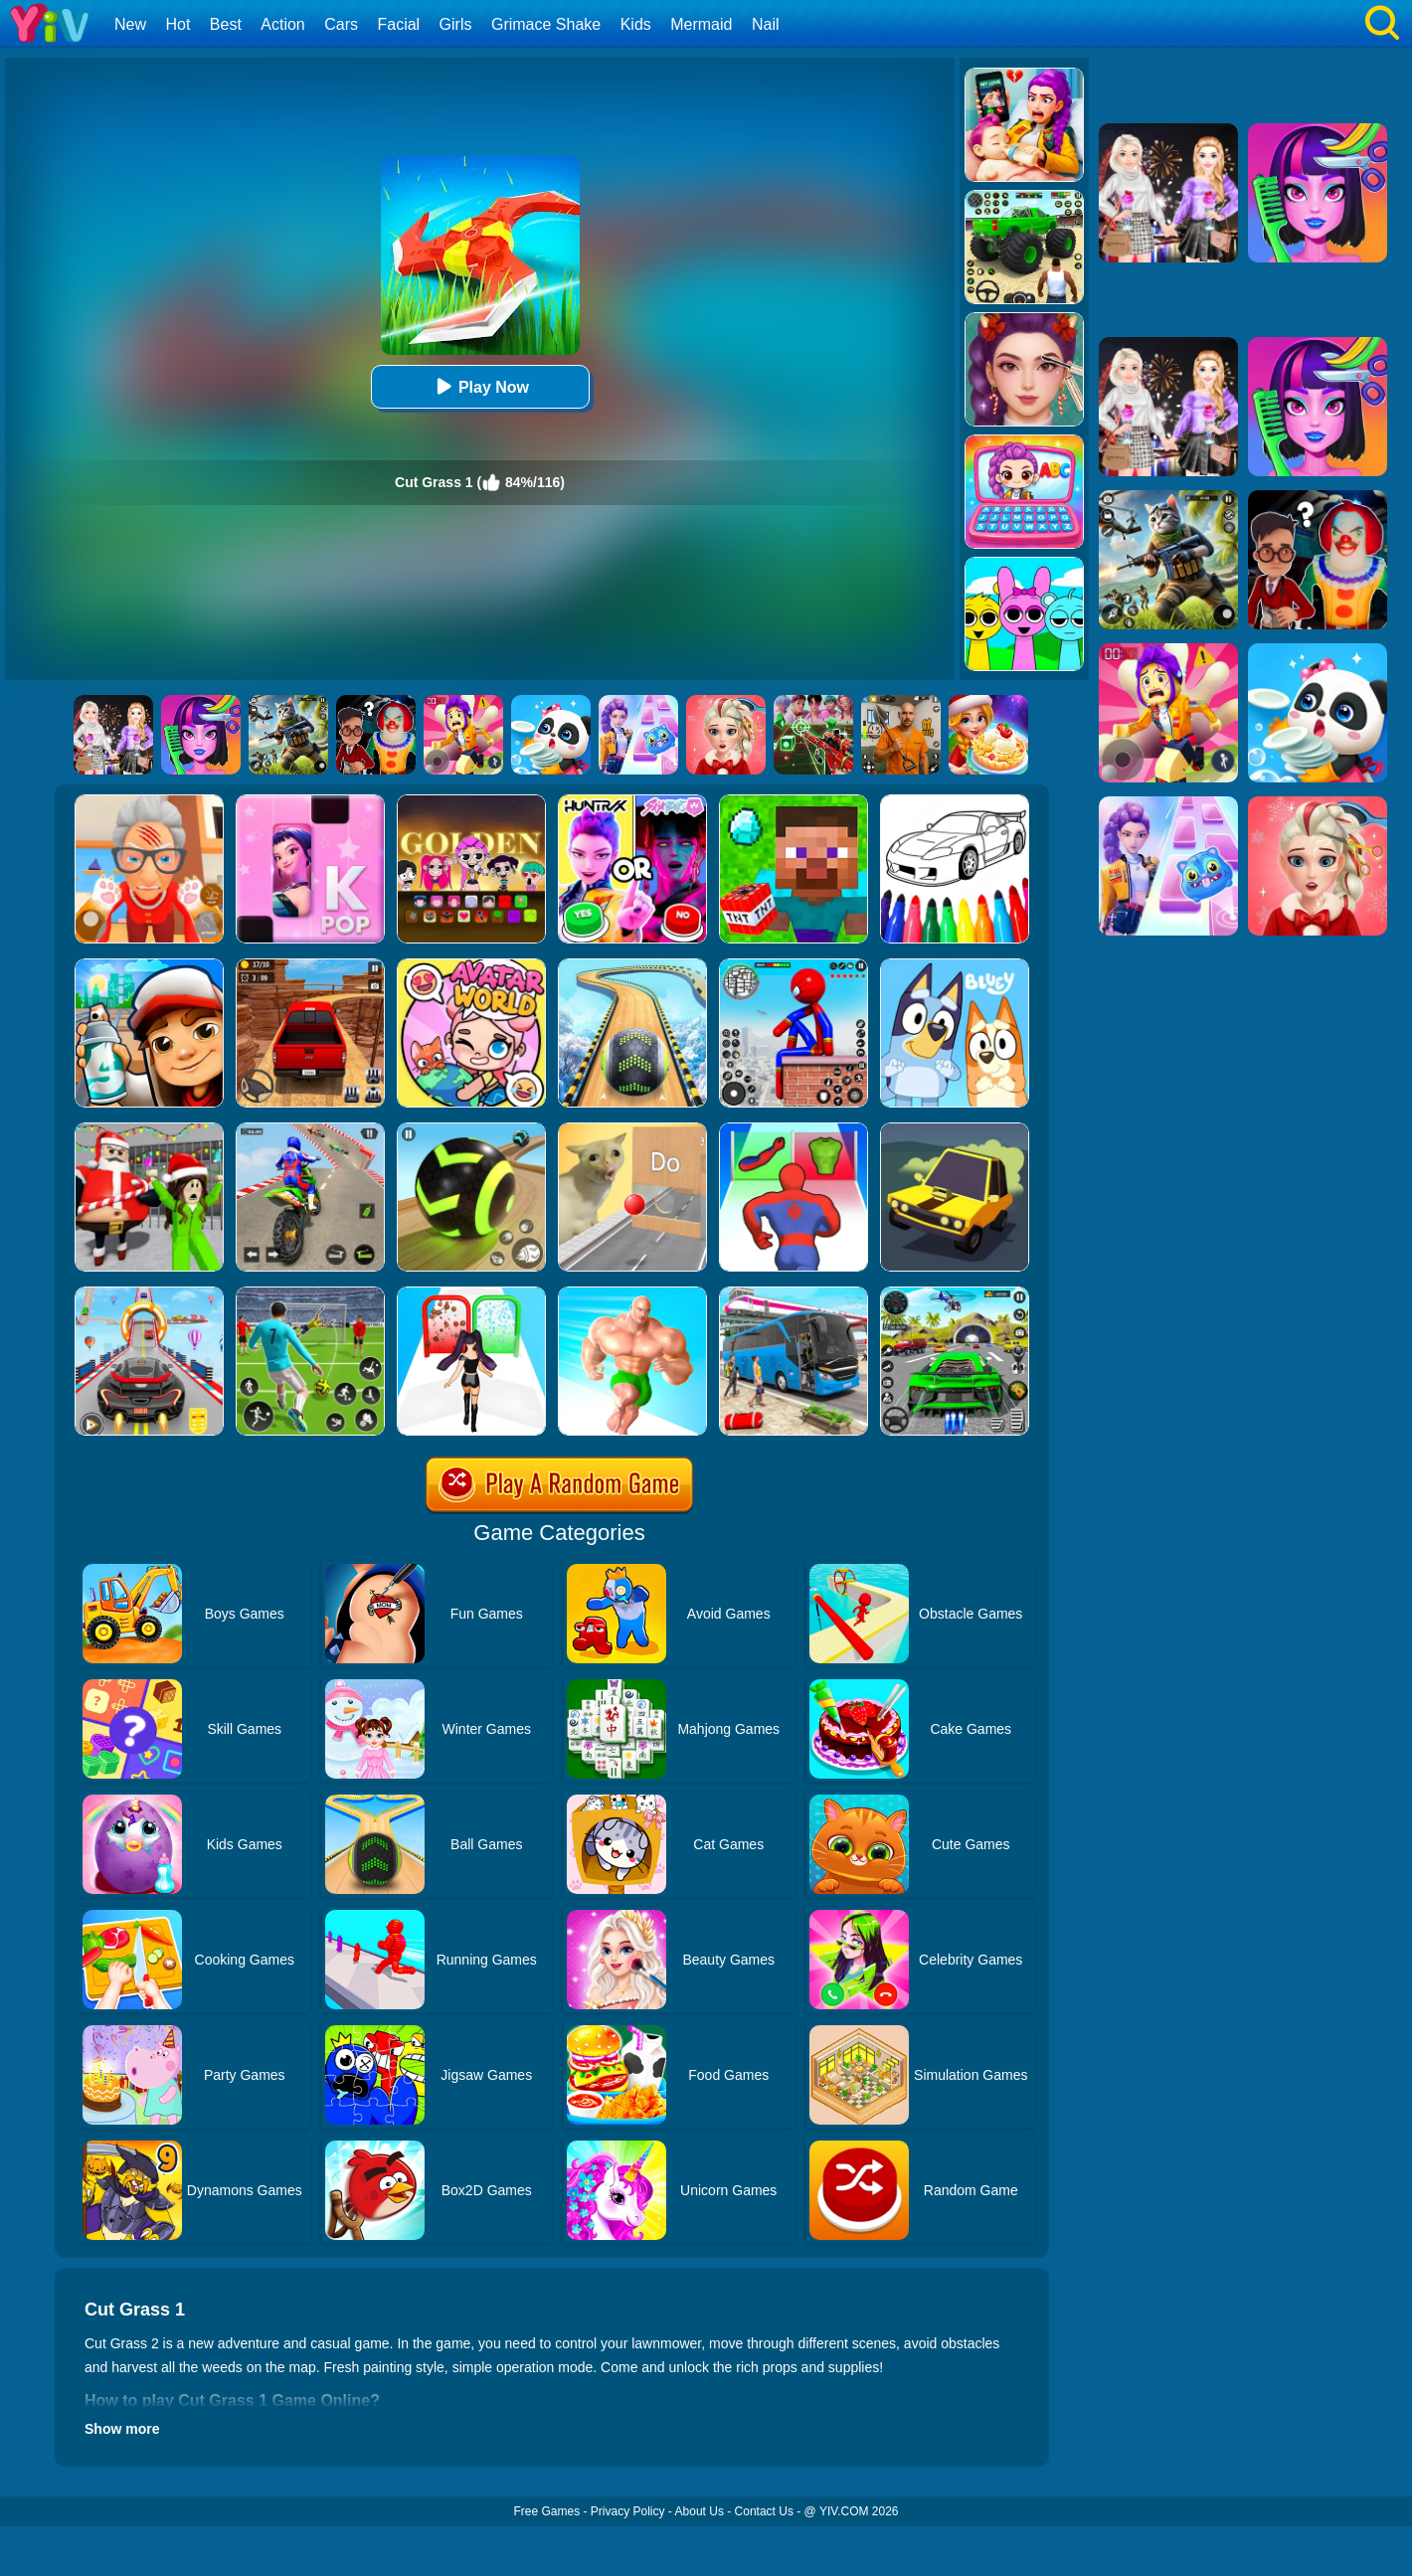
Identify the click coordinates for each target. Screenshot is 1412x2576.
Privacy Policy (628, 2511)
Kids (635, 24)
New (130, 24)
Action (282, 24)
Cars (341, 24)
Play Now (480, 386)
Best (226, 24)
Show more (122, 2429)
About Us (699, 2511)
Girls (456, 24)
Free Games (546, 2511)
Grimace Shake (546, 24)
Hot (177, 24)
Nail (766, 24)
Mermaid (701, 24)
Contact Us (764, 2511)
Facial (398, 24)
